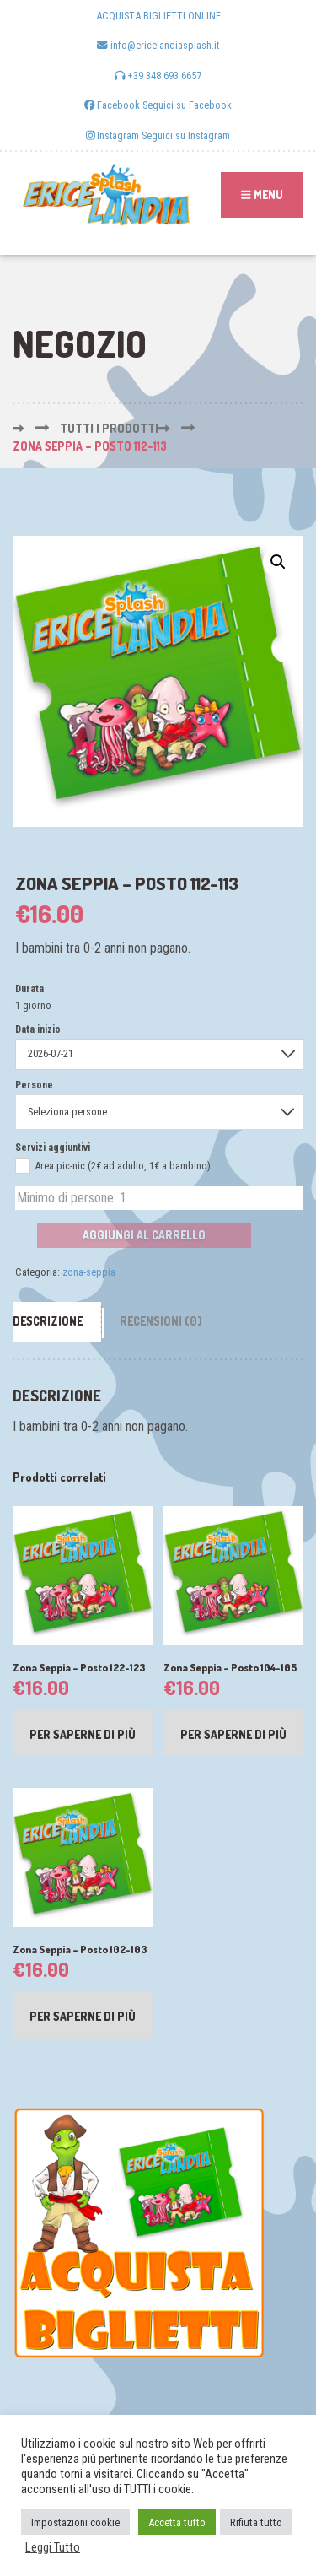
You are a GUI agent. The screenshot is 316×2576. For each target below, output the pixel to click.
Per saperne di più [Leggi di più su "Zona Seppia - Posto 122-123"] (82, 1734)
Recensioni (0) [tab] (161, 1321)
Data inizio (38, 1029)
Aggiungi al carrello (144, 1235)
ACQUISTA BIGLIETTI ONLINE (158, 15)
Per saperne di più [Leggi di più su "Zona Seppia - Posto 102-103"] (82, 2016)
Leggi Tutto (52, 2547)
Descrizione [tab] (48, 1321)
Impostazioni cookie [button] (75, 2522)
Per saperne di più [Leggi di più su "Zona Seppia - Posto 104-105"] (233, 1734)
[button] (278, 562)
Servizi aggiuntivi (52, 1147)
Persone (34, 1085)
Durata (29, 989)
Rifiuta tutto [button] (256, 2522)
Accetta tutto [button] (177, 2522)
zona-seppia (88, 1272)
